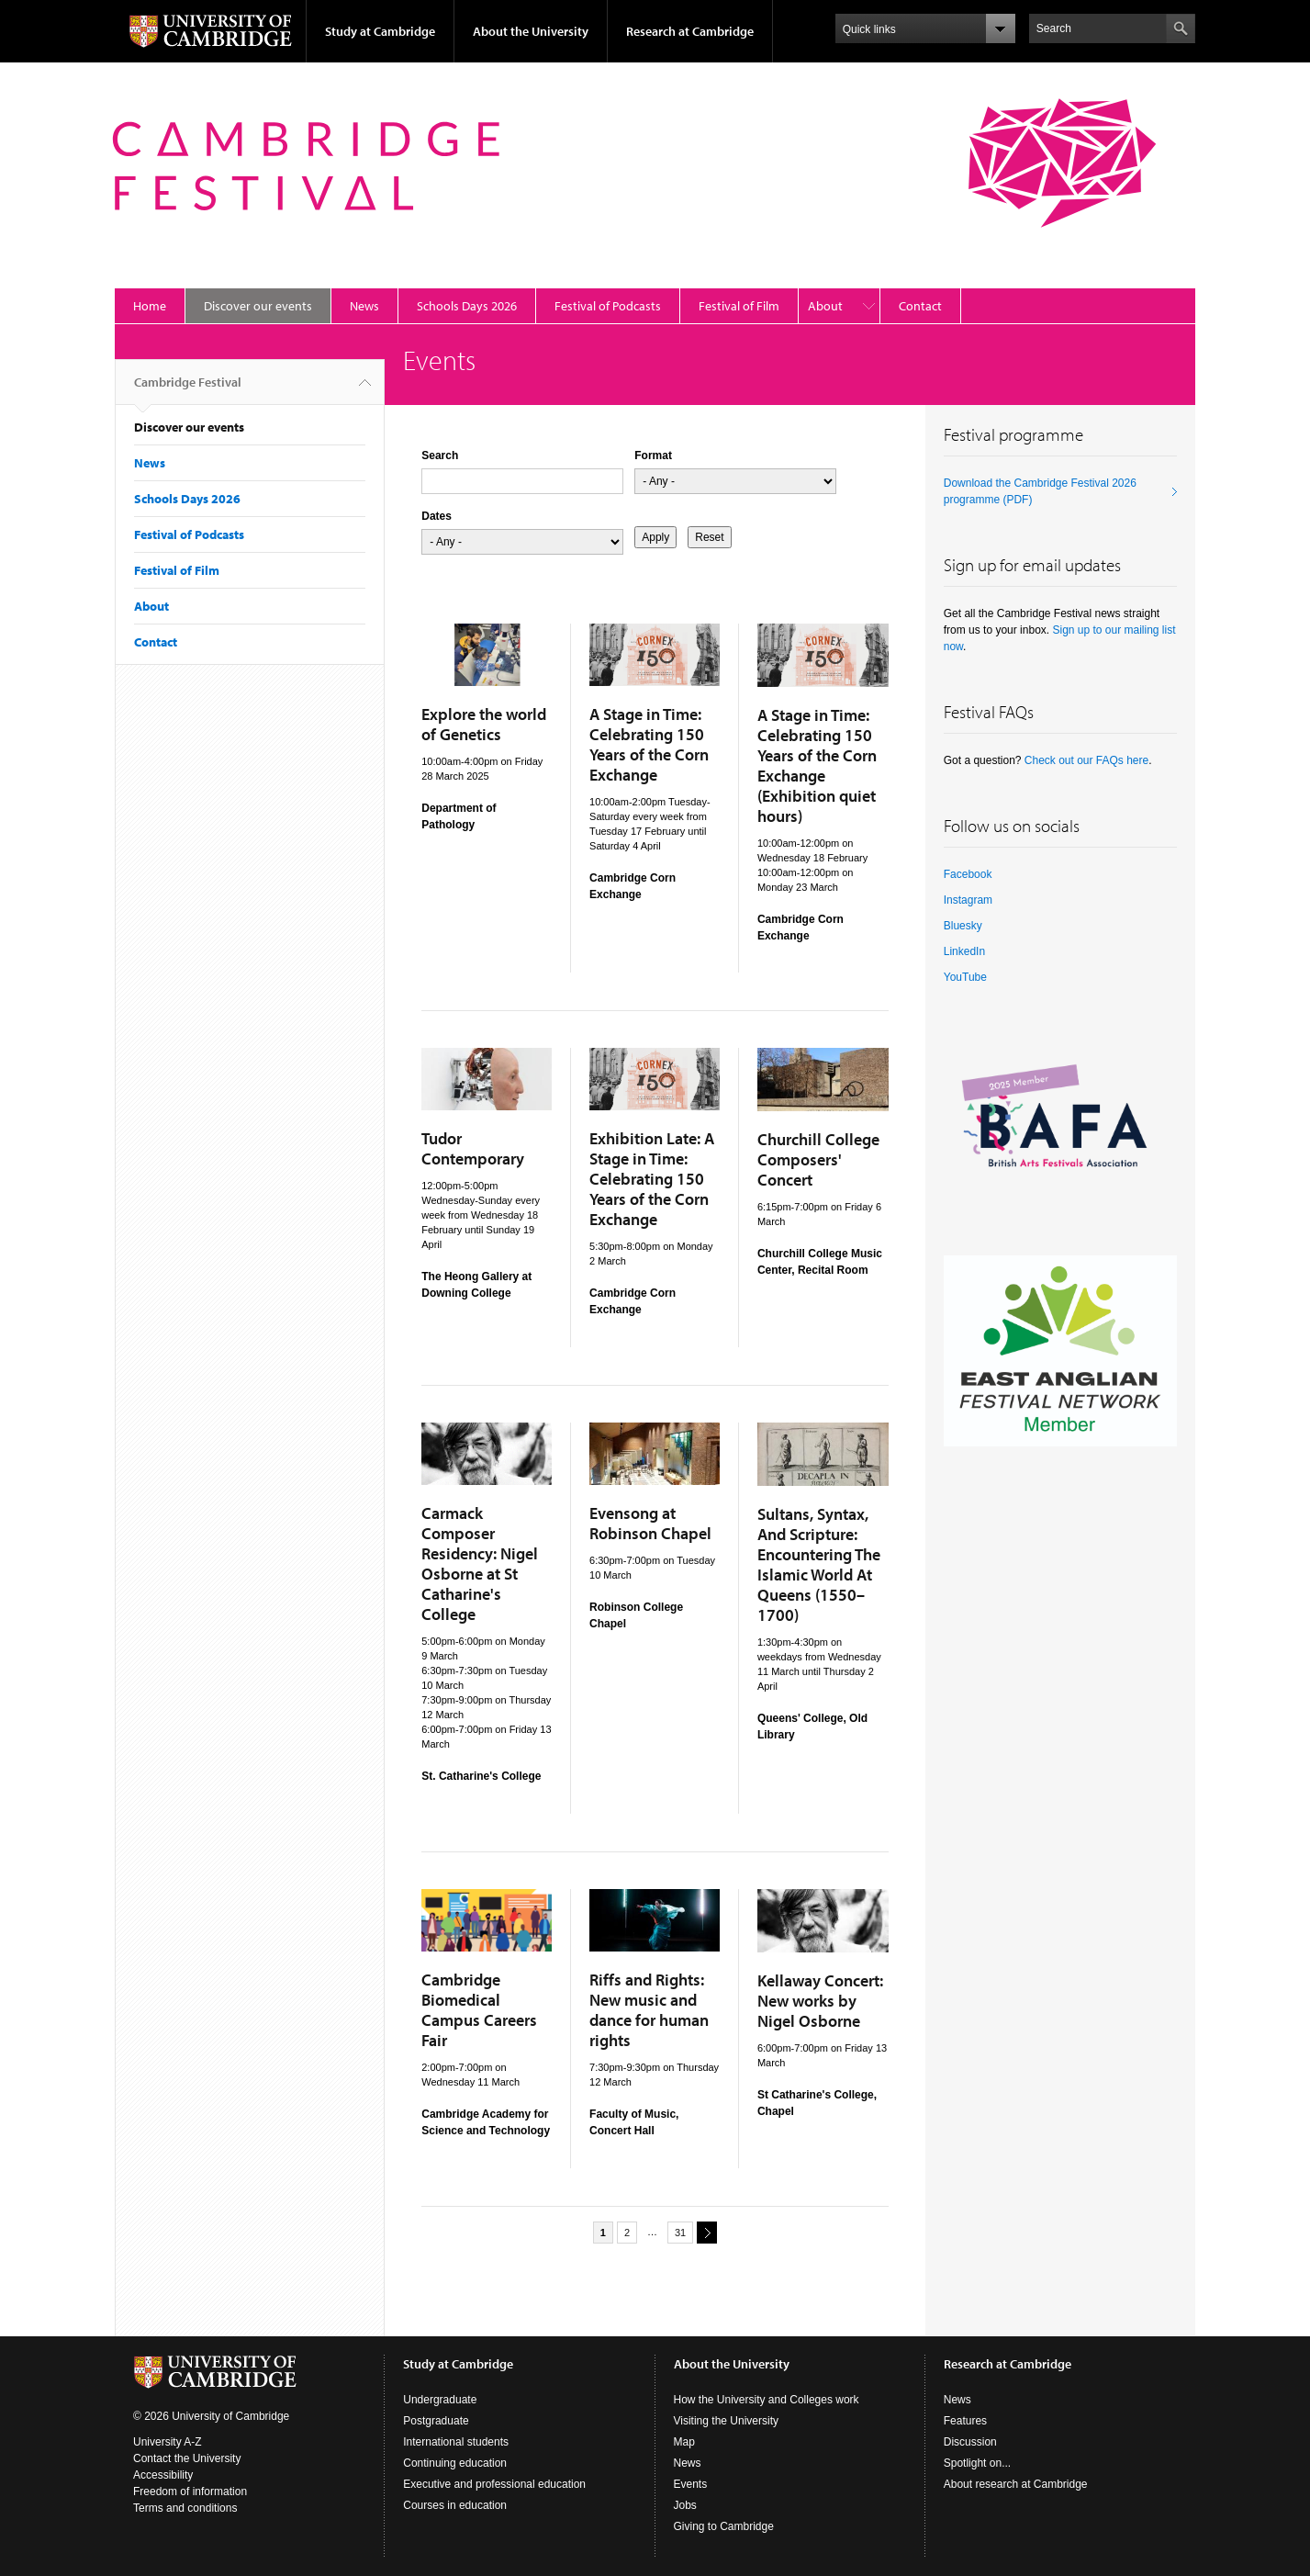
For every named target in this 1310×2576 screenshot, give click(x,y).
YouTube (965, 977)
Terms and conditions (185, 2508)
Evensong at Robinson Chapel (650, 1523)
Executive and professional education (494, 2484)
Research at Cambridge (690, 31)
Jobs (685, 2505)
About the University (530, 31)
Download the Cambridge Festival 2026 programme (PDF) (1040, 491)
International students (456, 2441)
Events (691, 2484)
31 (680, 2232)
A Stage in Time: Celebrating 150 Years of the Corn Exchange (649, 744)
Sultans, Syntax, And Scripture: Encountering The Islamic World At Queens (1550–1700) (818, 1564)
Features (965, 2420)
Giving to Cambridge (724, 2526)
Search (439, 455)
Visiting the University (726, 2420)
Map (684, 2441)
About (825, 306)
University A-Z (167, 2441)
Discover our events (258, 306)
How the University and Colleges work (766, 2399)
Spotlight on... (977, 2463)
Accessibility (163, 2475)
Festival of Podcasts (607, 306)
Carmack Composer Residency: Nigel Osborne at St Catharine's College (479, 1563)
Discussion (970, 2441)
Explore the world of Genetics (483, 724)
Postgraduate (435, 2420)
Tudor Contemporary (472, 1148)
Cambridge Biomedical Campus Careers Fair (479, 2010)
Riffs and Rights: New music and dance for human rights (649, 2010)
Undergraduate (439, 2399)
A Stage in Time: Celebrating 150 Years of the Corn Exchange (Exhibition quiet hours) (817, 765)
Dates (436, 516)
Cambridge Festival (187, 389)
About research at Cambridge (1016, 2484)
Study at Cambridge (380, 31)
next (704, 2232)
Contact (920, 306)
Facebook (968, 874)
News (364, 306)
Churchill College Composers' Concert (818, 1159)
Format (653, 455)
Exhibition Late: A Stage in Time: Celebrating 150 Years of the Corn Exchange (651, 1179)
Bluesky (963, 925)
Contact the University (187, 2458)
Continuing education (455, 2463)
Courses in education (455, 2505)
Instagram (968, 900)
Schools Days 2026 (467, 306)
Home (149, 306)
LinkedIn (964, 951)
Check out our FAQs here (1086, 760)
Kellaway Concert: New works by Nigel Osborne (820, 2000)
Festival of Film (739, 306)
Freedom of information (190, 2491)
